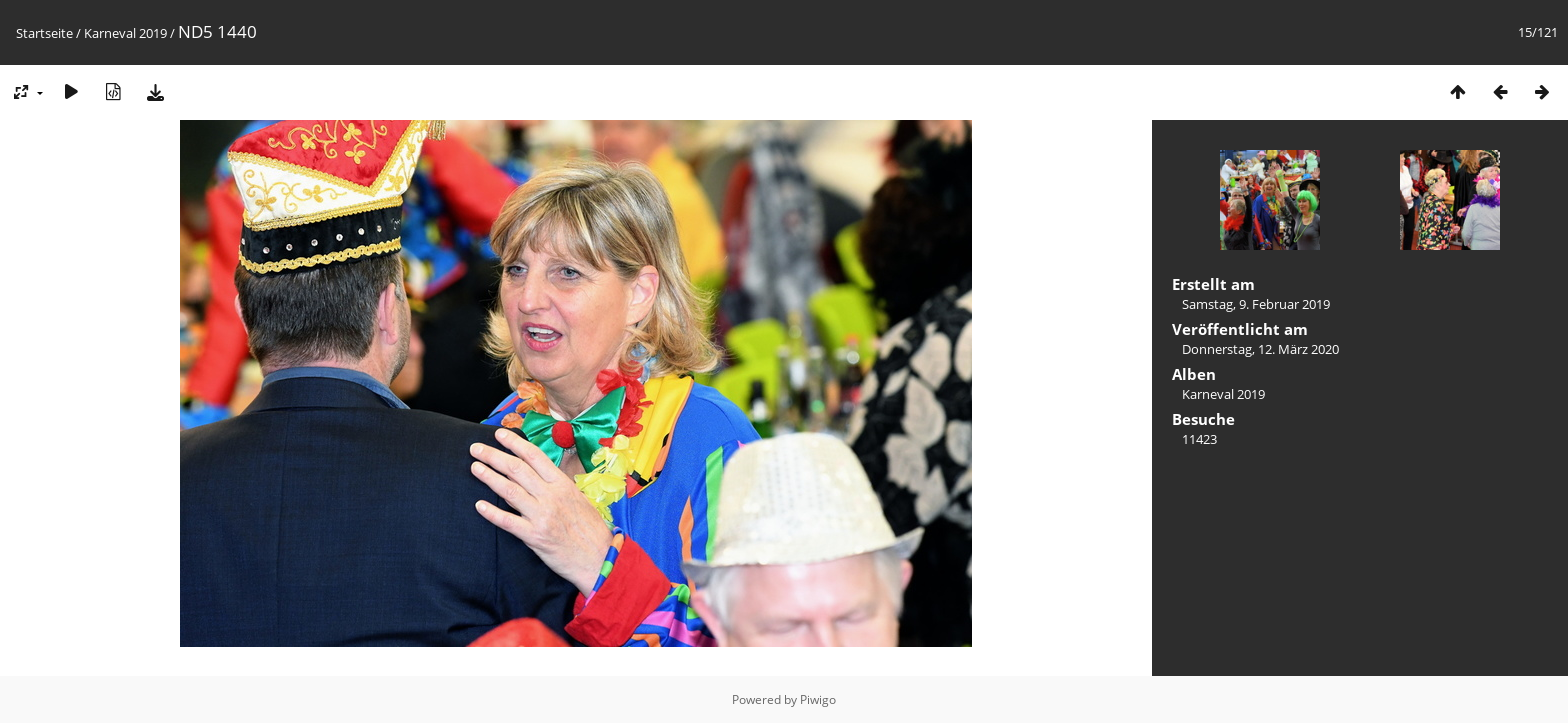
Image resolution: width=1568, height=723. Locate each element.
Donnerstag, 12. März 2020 (1260, 349)
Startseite (44, 33)
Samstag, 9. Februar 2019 (1256, 304)
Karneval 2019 (125, 33)
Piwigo (818, 699)
